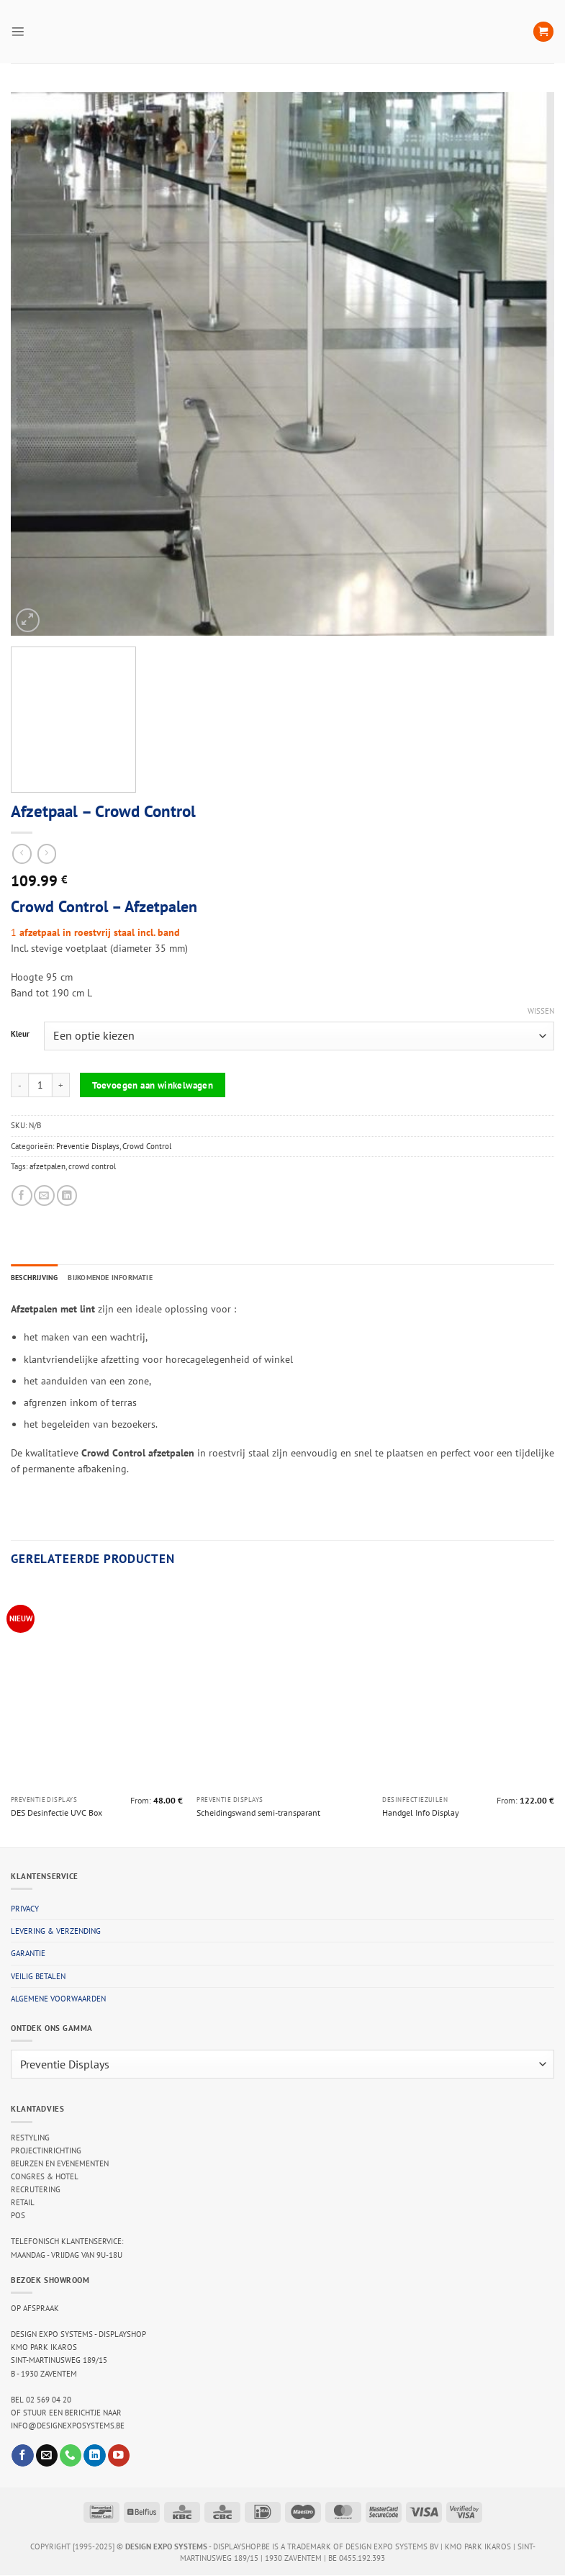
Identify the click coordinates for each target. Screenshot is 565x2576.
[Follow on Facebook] (22, 2456)
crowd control (92, 1166)
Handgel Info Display (420, 1813)
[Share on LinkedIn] (67, 1195)
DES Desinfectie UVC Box (56, 1813)
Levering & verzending (56, 1932)
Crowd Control (146, 1146)
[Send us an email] (47, 2456)
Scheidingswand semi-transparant (258, 1813)
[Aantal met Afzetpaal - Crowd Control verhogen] (61, 1085)
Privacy (25, 1909)
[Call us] (70, 2456)
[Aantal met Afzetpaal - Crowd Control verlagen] (19, 1085)
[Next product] (22, 853)
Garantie (28, 1955)
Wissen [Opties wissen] (541, 1011)
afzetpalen (47, 1166)
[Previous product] (47, 853)
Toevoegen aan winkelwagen (152, 1084)
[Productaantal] (40, 1085)
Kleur (20, 1034)
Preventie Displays (87, 1146)
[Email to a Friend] (44, 1195)
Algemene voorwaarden (58, 1999)
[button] (18, 31)
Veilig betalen (38, 1977)
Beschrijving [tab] (37, 1277)
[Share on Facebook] (22, 1195)
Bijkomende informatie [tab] (120, 1277)
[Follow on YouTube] (119, 2456)
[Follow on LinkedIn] (94, 2456)
